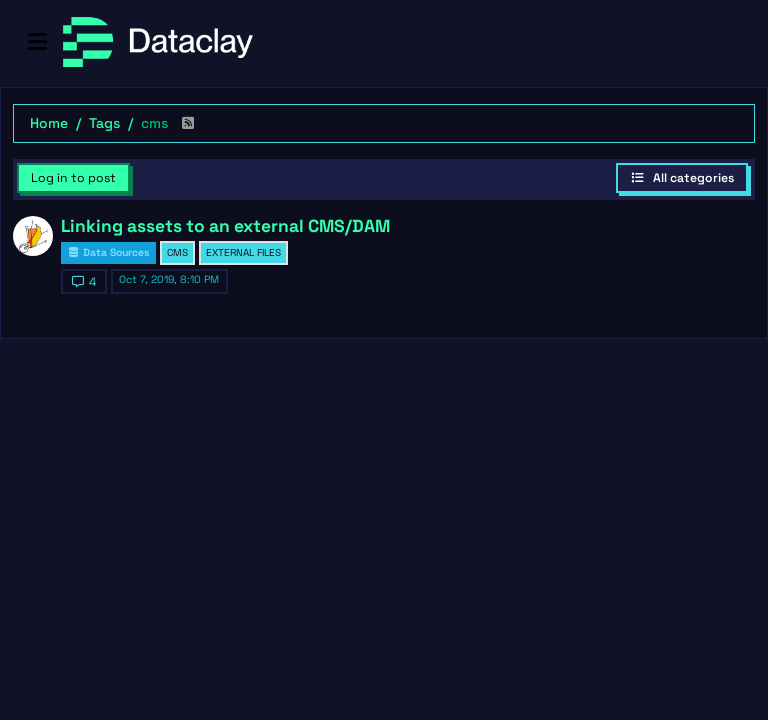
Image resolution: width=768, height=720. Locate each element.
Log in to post (73, 178)
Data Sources (108, 252)
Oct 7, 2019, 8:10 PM (169, 279)
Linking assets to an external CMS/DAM (225, 226)
